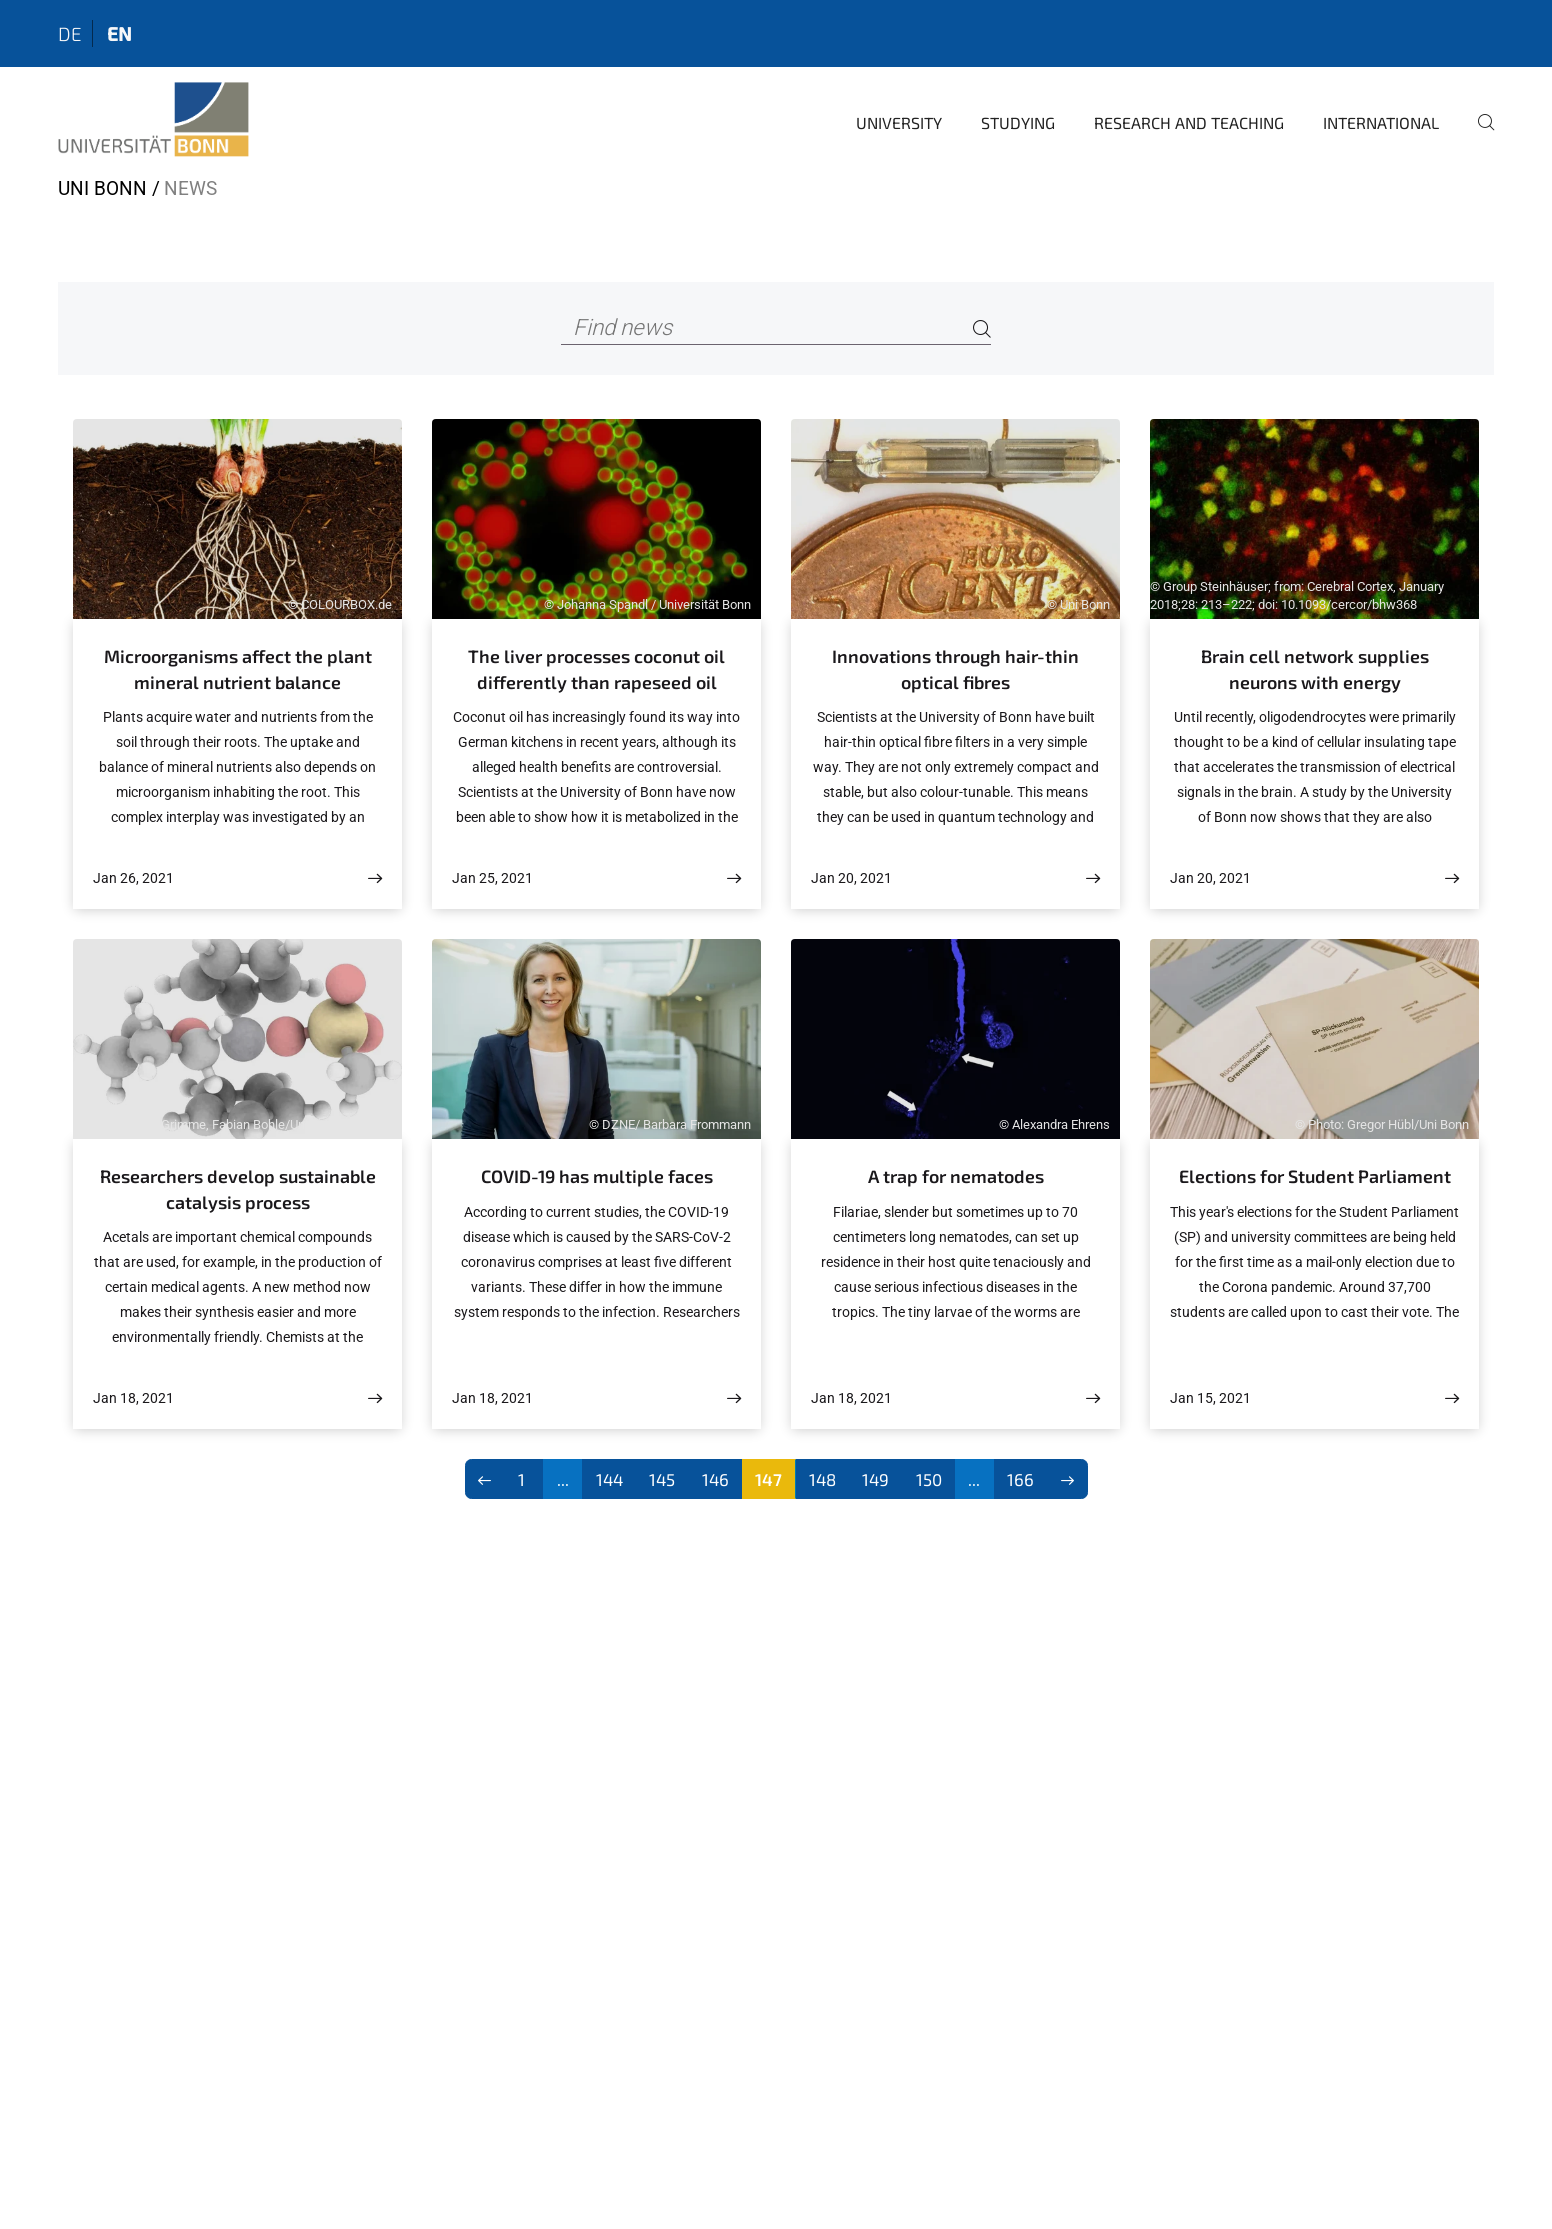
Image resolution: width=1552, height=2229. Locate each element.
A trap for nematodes (956, 1176)
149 (875, 1479)
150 (929, 1479)
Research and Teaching (1189, 122)
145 (662, 1479)
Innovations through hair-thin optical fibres (955, 669)
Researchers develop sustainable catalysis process (238, 1189)
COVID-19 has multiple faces (597, 1176)
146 (715, 1479)
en (119, 33)
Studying (1018, 122)
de (70, 33)
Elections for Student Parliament (1315, 1176)
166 (1020, 1479)
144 (609, 1479)
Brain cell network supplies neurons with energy (1315, 669)
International (1381, 122)
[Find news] (776, 328)
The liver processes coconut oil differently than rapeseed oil (596, 669)
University (899, 122)
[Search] (982, 328)
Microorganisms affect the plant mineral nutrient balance (238, 669)
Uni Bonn (102, 188)
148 (822, 1479)
